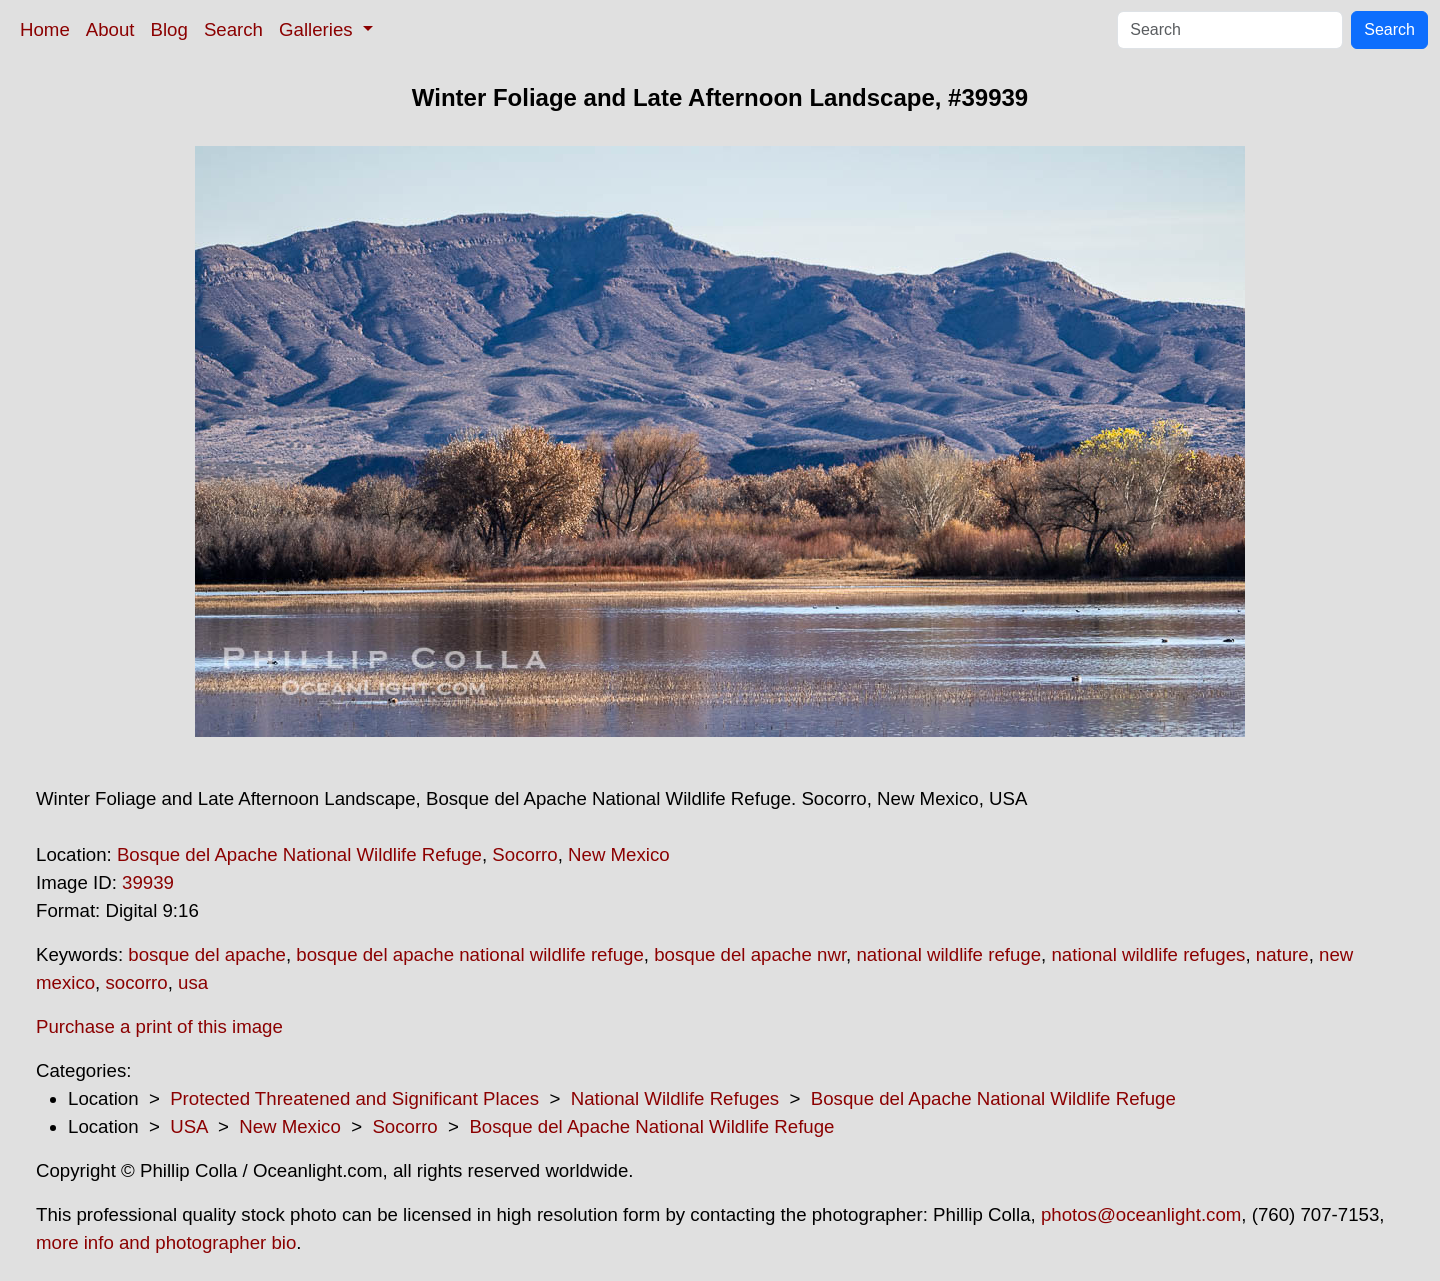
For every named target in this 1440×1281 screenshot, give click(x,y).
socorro (136, 982)
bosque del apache (207, 954)
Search (233, 29)
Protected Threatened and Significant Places (354, 1098)
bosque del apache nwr (750, 954)
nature (1282, 954)
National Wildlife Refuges (675, 1098)
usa (193, 982)
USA (188, 1126)
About (110, 29)
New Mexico (619, 854)
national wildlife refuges (1148, 954)
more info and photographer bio (166, 1242)
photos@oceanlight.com (1141, 1214)
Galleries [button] (318, 29)
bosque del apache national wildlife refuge (469, 954)
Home (45, 29)
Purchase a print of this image (159, 1026)
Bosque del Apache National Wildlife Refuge (299, 854)
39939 (148, 882)
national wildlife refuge (948, 954)
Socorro (524, 854)
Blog (169, 29)
